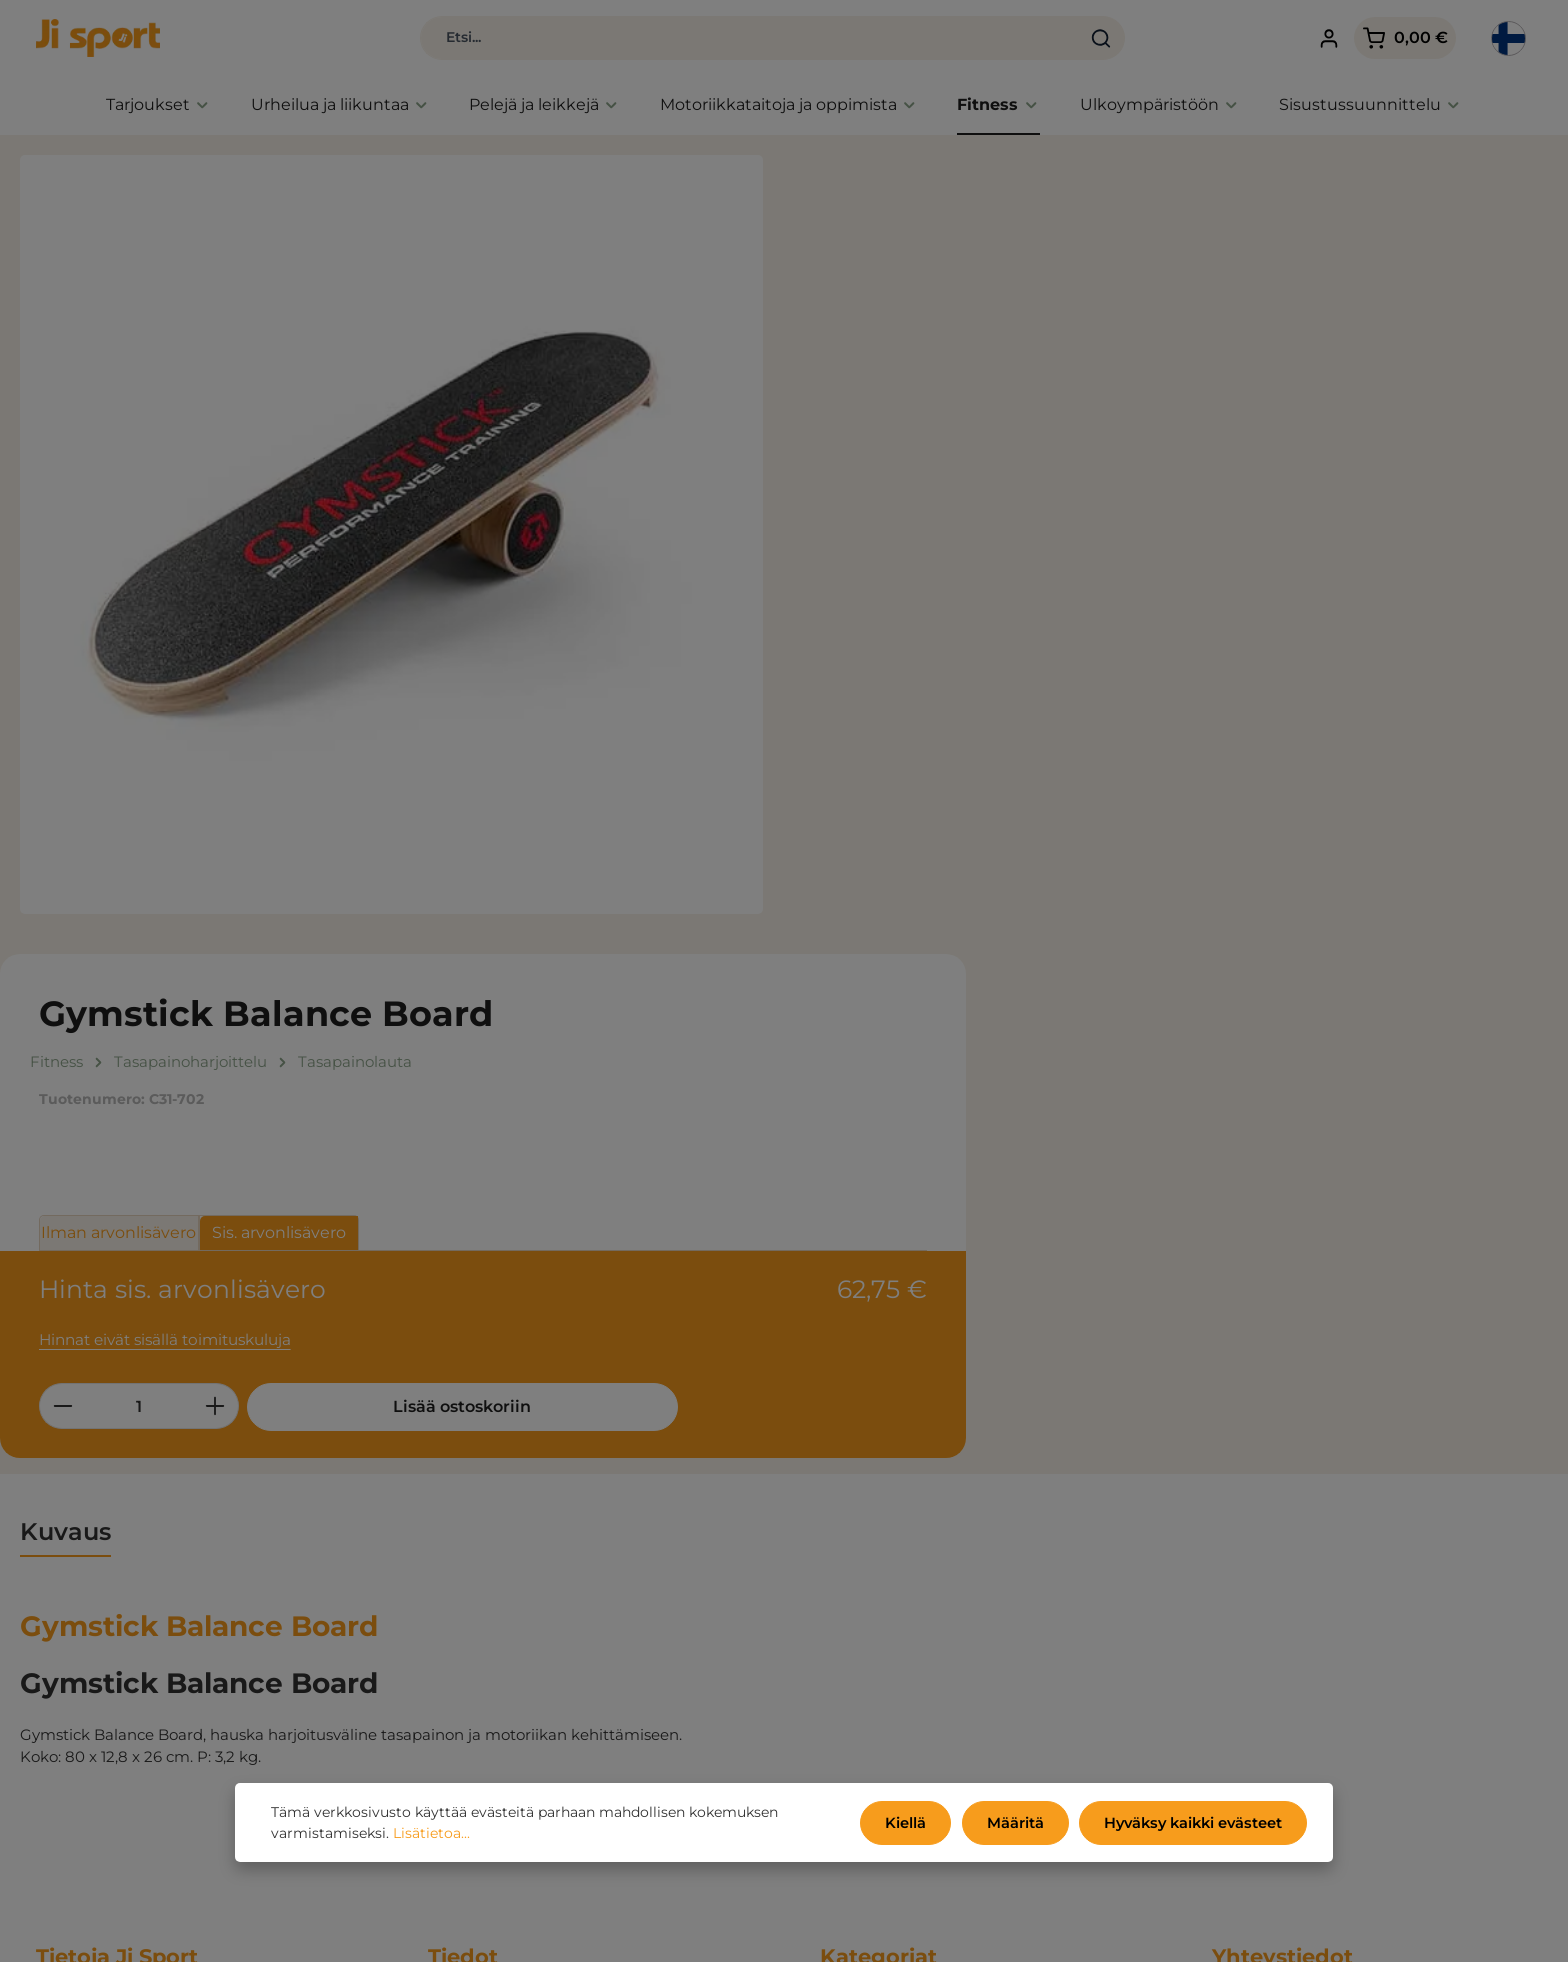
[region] (392, 539)
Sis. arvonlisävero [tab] (1055, 420)
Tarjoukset (859, 1476)
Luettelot (462, 1566)
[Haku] (1054, 40)
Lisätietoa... (431, 1835)
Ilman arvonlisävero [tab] (895, 420)
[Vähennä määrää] (838, 585)
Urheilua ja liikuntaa (895, 1536)
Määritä (1023, 1824)
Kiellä (917, 1824)
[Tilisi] (1305, 40)
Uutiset (847, 1506)
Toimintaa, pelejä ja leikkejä (922, 1566)
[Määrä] (915, 585)
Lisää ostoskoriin (1173, 585)
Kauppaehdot (479, 1476)
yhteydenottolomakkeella (1333, 1874)
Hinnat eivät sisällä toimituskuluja (940, 518)
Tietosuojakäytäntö (499, 1506)
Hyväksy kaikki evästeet (1196, 1824)
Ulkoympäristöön (884, 1626)
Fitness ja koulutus (889, 1596)
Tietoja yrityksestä (494, 1596)
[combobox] (702, 40)
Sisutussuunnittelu (889, 1656)
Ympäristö (466, 1536)
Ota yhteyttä (475, 1626)
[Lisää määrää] (991, 585)
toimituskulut (1142, 1932)
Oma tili (458, 1656)
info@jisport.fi (1263, 1632)
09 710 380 (1251, 1610)
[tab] (65, 998)
